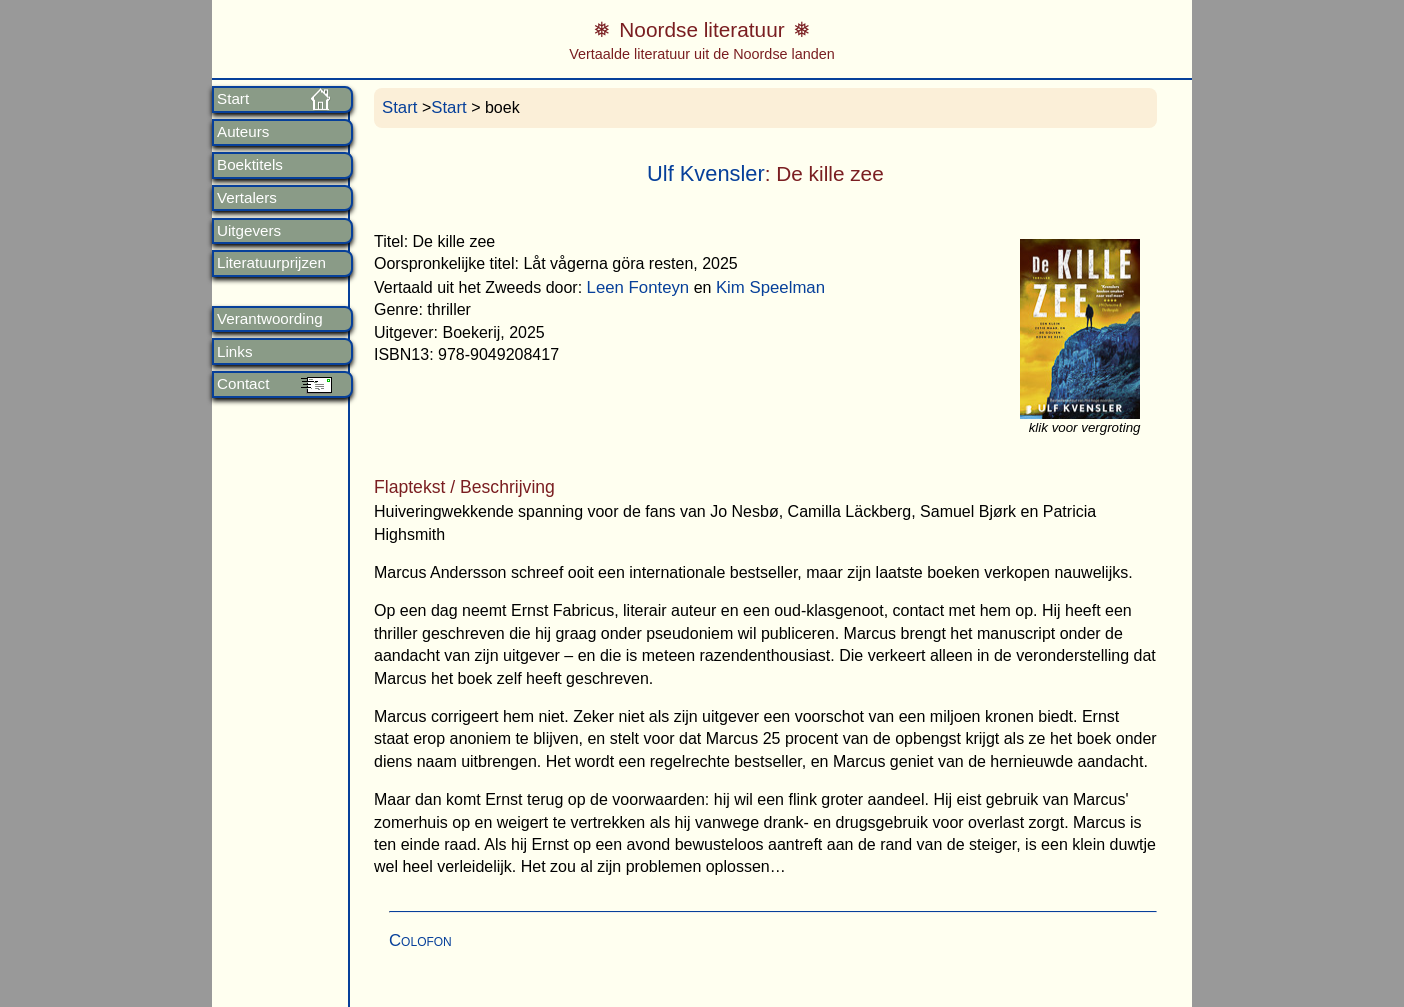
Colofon (420, 940)
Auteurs (243, 132)
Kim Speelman (770, 287)
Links (234, 352)
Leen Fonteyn (638, 287)
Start (233, 99)
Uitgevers (249, 231)
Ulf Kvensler (706, 173)
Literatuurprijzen (271, 263)
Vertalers (247, 198)
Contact (243, 384)
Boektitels (250, 165)
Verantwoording (270, 319)
